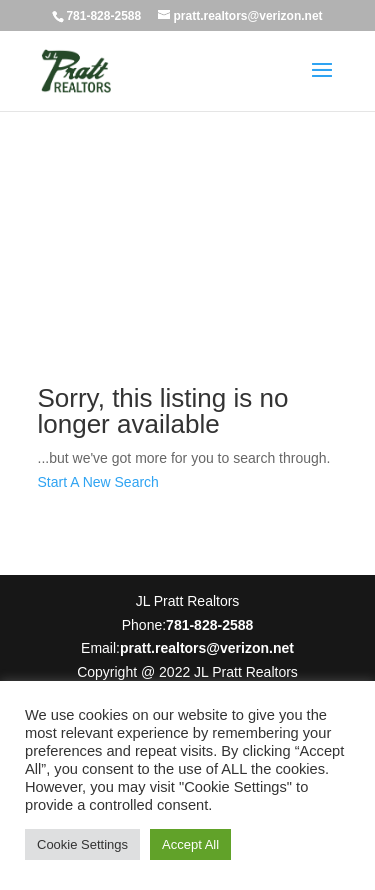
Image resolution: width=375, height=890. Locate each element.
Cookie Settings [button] (82, 844)
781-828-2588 (103, 16)
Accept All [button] (190, 844)
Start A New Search (98, 482)
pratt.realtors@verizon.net (207, 648)
